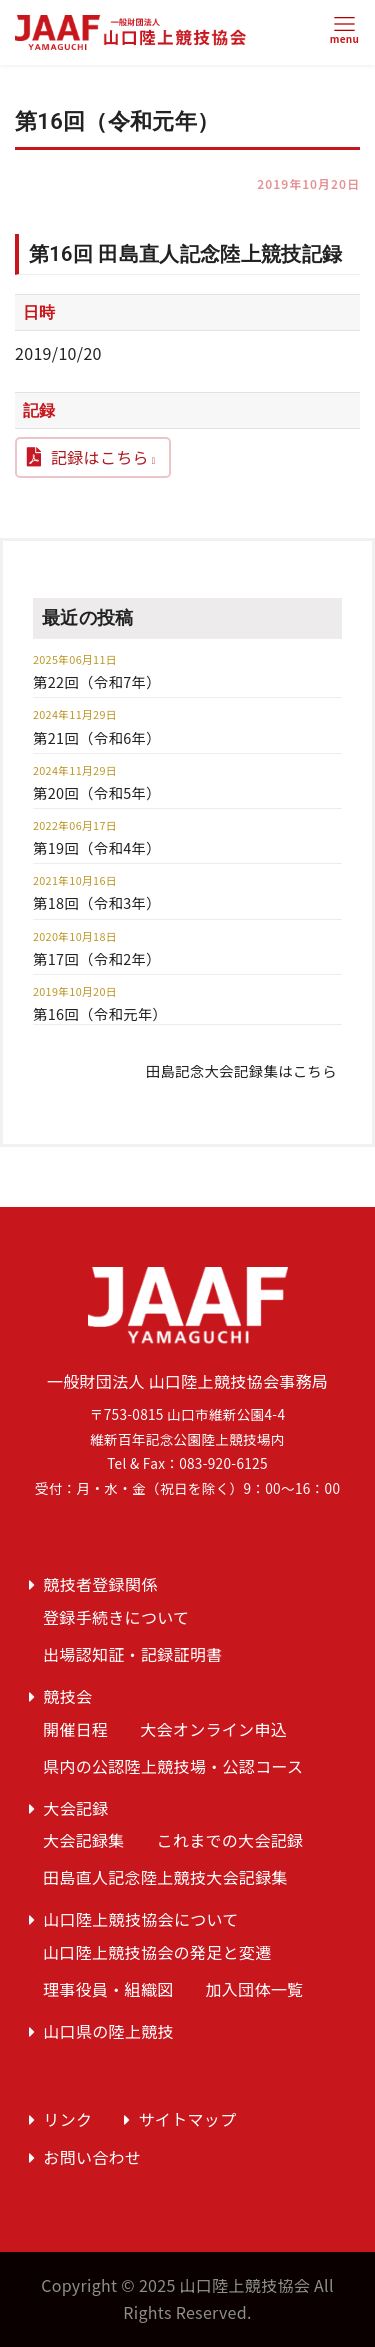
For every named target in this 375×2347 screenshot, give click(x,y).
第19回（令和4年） (97, 847)
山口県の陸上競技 (108, 2031)
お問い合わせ (92, 2157)
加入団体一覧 (254, 1989)
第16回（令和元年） (100, 1013)
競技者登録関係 (100, 1584)
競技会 (67, 1696)
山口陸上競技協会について (140, 1919)
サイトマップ (188, 2119)
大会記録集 (84, 1840)
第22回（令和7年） (97, 681)
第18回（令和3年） (97, 902)
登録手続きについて (116, 1617)
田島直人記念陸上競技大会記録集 (165, 1877)
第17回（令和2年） (97, 958)
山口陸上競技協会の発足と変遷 (157, 1952)
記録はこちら (100, 457)
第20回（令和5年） (97, 792)
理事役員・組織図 (108, 1989)
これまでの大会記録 (230, 1840)
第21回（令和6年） (97, 737)
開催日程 (75, 1729)
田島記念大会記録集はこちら (241, 1070)
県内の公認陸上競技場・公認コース (173, 1766)
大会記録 (75, 1808)
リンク (67, 2119)
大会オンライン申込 (213, 1729)
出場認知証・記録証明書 (133, 1654)
